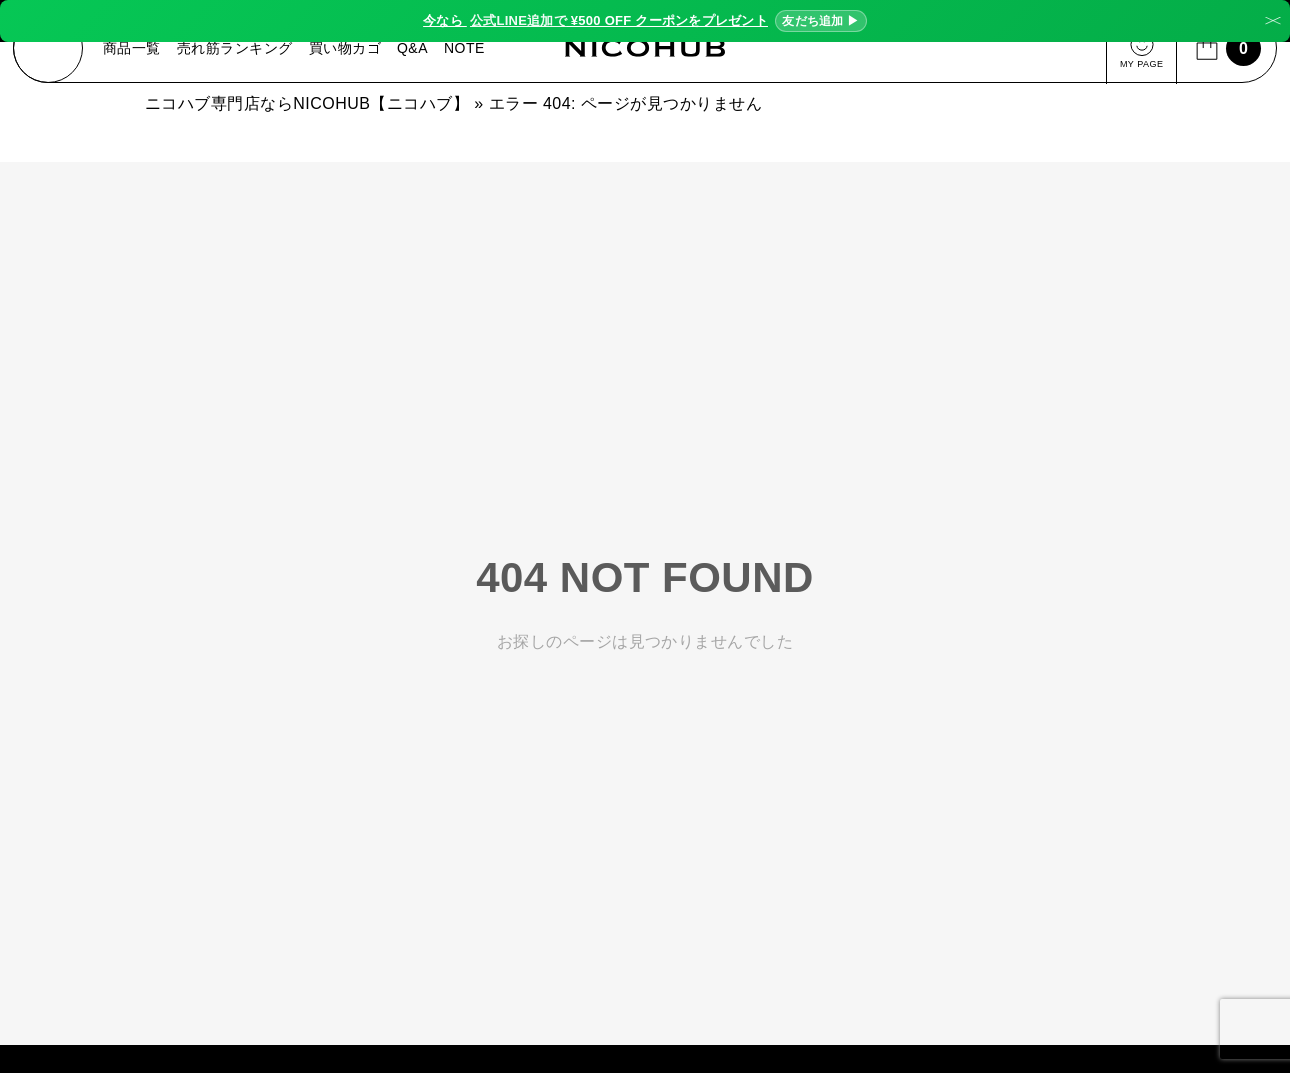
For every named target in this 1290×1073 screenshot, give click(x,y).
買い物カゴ (347, 50)
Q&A (414, 50)
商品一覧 (134, 50)
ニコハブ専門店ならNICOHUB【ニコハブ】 (307, 107)
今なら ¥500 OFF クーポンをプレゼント (645, 21)
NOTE (466, 50)
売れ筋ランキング (237, 50)
